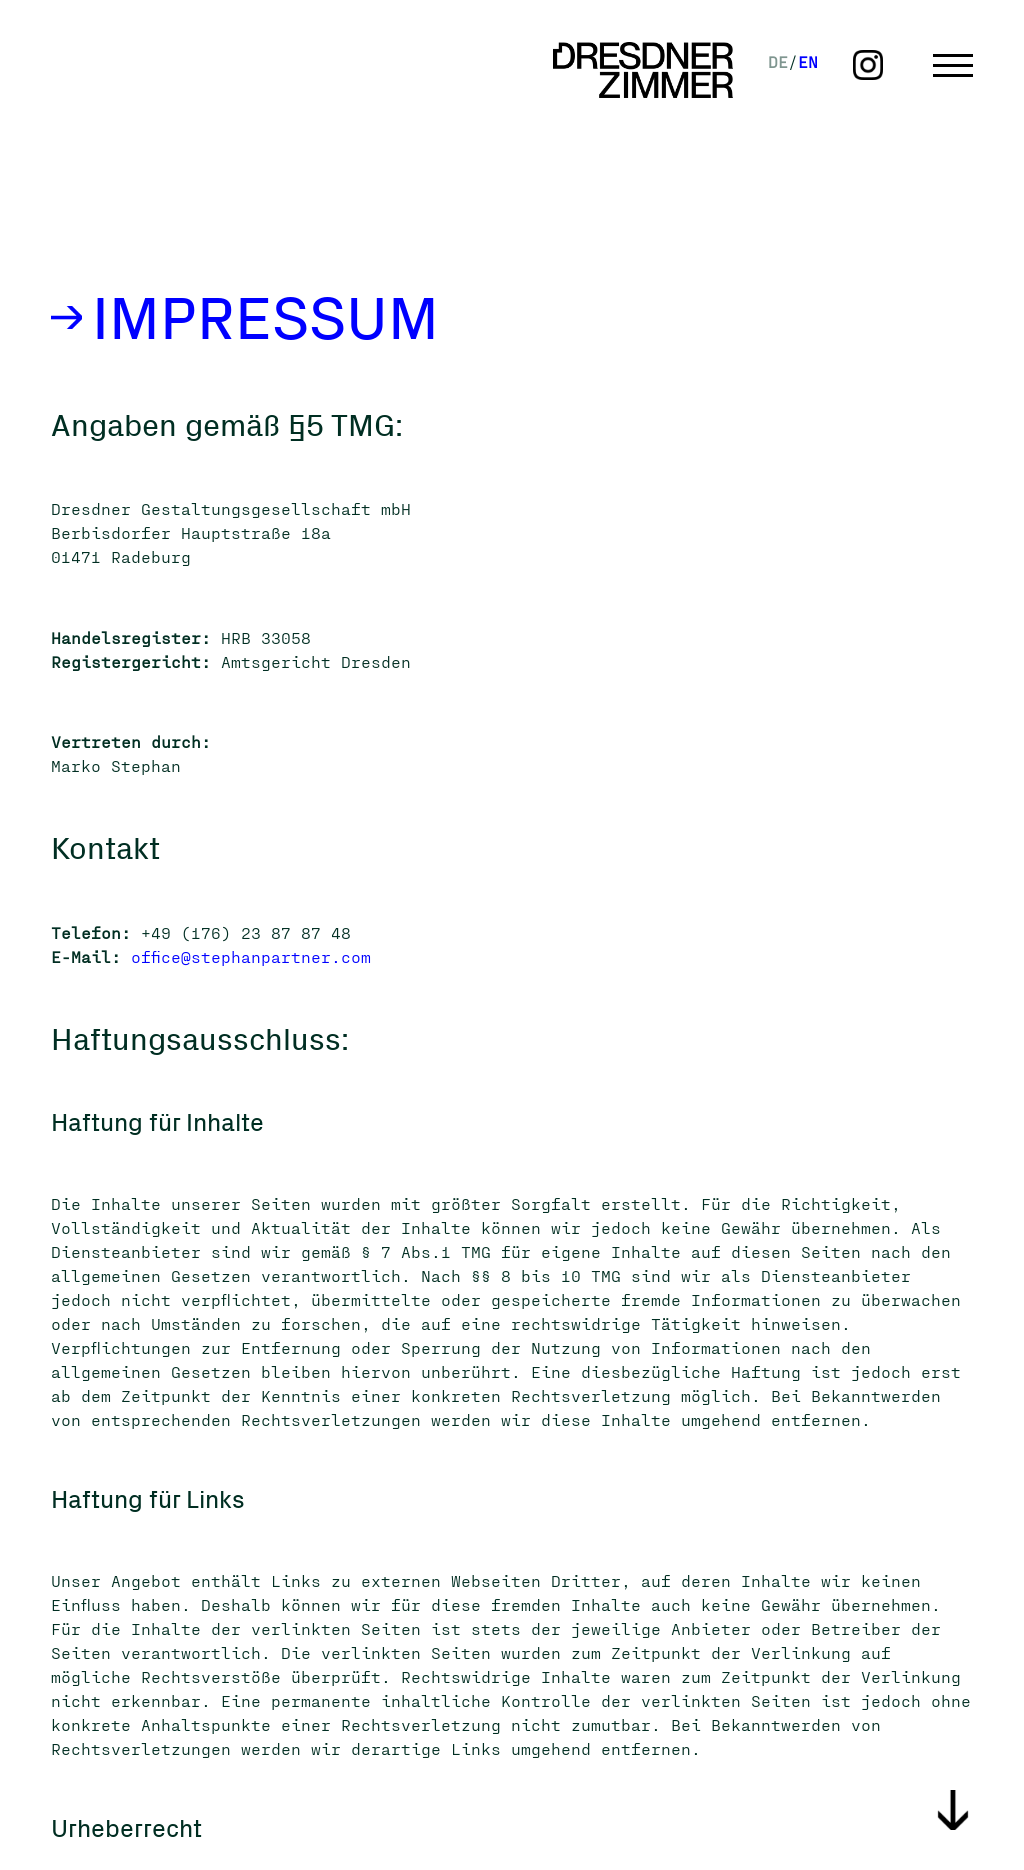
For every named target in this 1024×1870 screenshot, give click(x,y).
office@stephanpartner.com (251, 956)
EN (808, 61)
